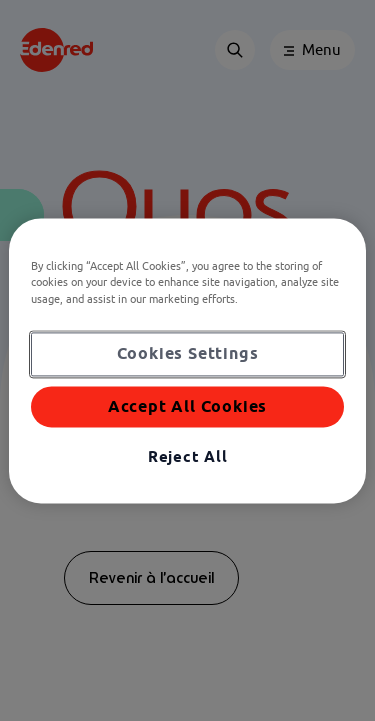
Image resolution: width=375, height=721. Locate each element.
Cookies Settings (188, 353)
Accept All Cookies (187, 406)
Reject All (188, 457)
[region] (187, 360)
